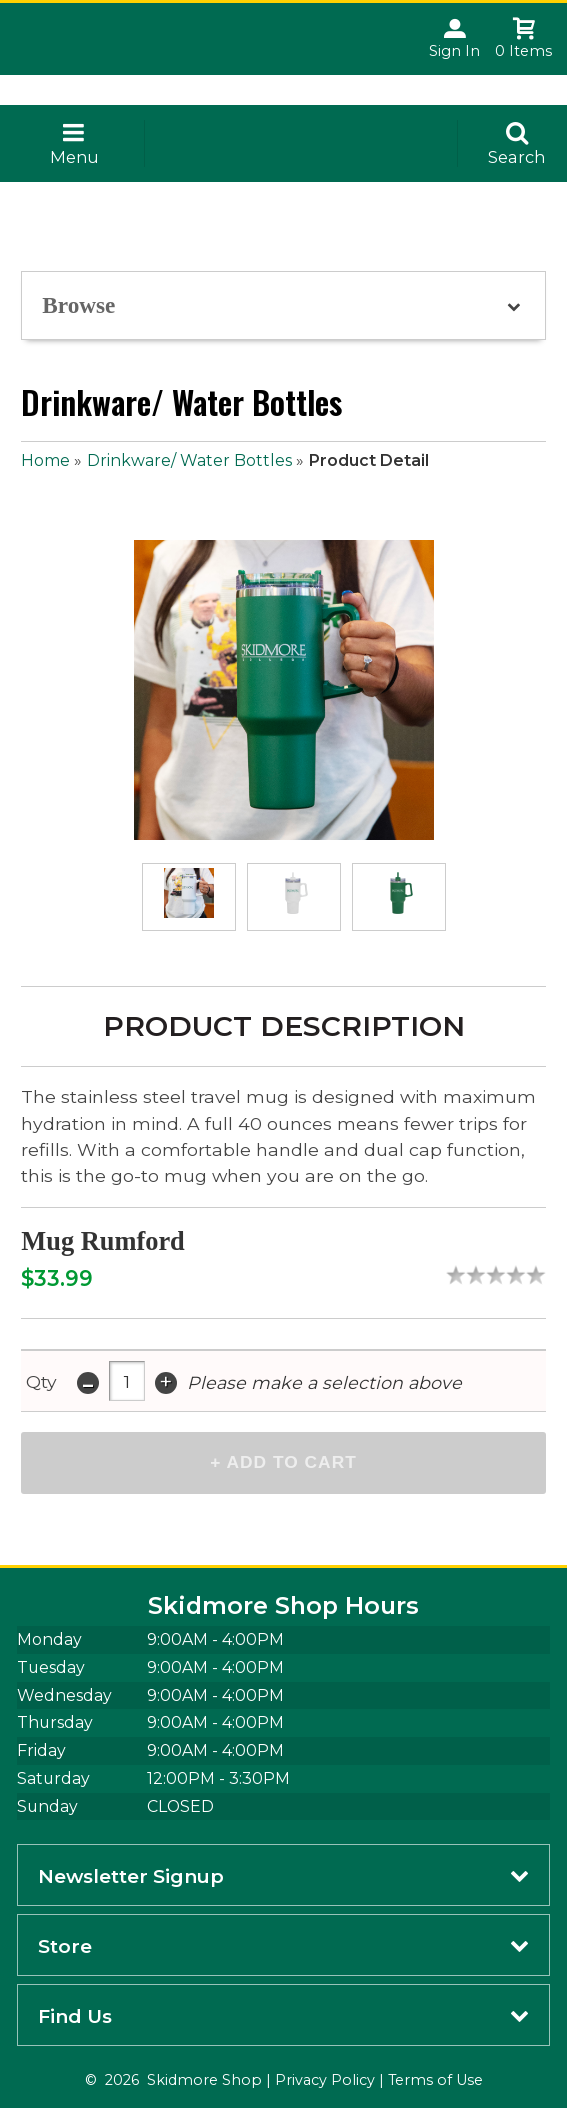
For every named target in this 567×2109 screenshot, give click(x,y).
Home (45, 460)
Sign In (454, 51)
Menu (74, 157)
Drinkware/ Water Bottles (189, 460)
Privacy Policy (325, 2081)
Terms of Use (435, 2081)
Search (517, 157)
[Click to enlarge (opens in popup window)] (189, 896)
